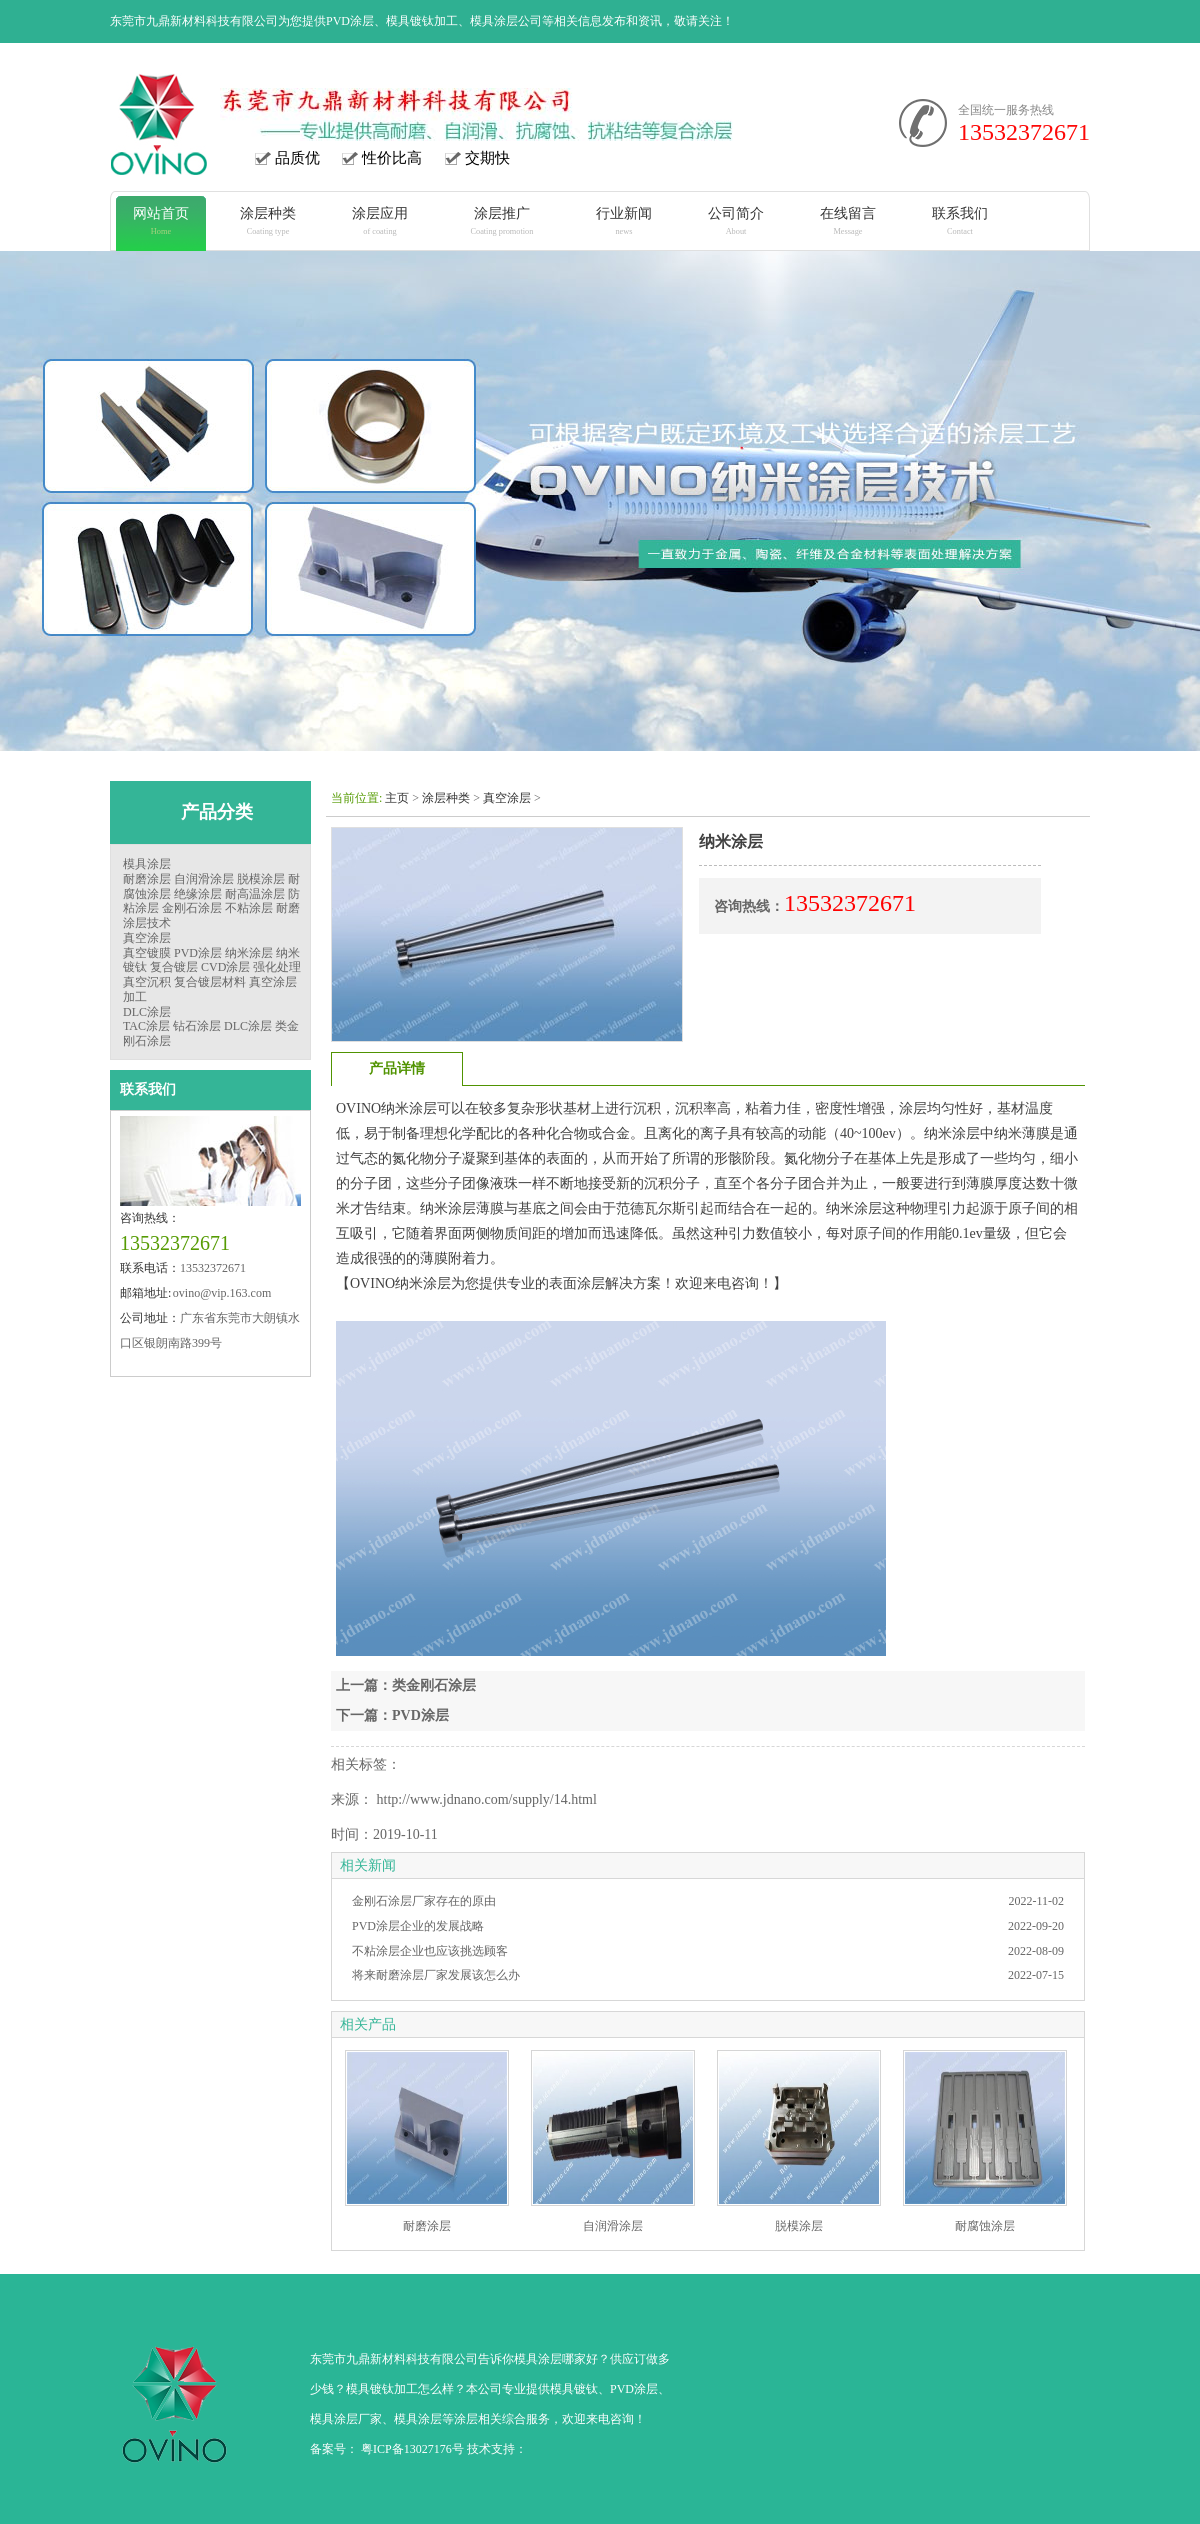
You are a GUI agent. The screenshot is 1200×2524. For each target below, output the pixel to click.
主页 (397, 798)
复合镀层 (174, 967)
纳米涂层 (249, 953)
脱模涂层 (261, 879)
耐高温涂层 (255, 894)
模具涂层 (147, 864)
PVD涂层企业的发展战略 (418, 1926)
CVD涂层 (225, 967)
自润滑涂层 (204, 879)
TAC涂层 (146, 1026)
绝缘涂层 (198, 894)
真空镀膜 (147, 953)
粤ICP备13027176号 (412, 2449)
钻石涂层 (197, 1026)
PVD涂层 (198, 953)
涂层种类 (446, 798)
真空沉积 (147, 982)
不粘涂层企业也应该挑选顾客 (430, 1951)
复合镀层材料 (210, 982)
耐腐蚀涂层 (985, 2226)
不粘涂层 (249, 908)
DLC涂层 (147, 1012)
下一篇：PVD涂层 (392, 1715)
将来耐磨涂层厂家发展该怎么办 (436, 1975)
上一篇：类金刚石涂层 (406, 1685)
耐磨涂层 (147, 879)
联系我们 (148, 1089)
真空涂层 (147, 938)
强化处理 (277, 967)
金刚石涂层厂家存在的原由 (424, 1901)
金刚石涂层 (192, 908)
